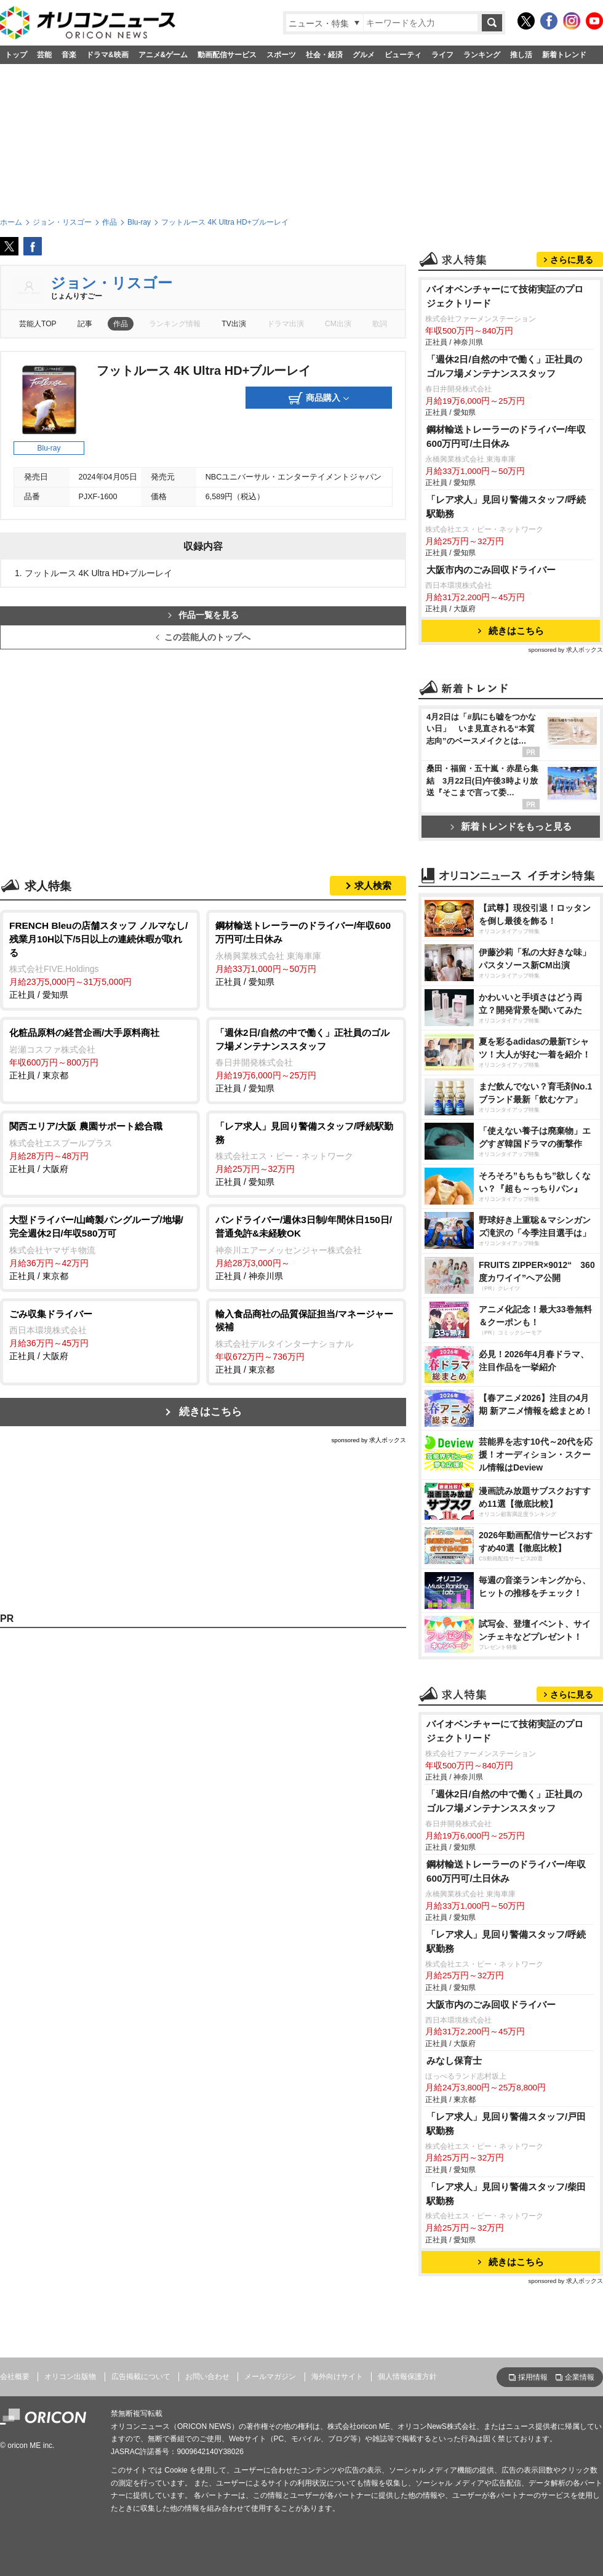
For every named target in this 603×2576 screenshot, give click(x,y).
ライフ (442, 54)
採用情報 (533, 2377)
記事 (85, 323)
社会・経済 (324, 54)
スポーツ (281, 54)
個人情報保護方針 (407, 2376)
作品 (120, 323)
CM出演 (338, 323)
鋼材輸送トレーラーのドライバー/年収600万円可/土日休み (506, 436)
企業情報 (579, 2377)
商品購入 (319, 398)
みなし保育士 (454, 2060)
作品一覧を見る (203, 615)
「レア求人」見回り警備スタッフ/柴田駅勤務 (506, 2193)
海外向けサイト (337, 2376)
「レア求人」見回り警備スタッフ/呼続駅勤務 (506, 506)
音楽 (69, 54)
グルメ (364, 54)
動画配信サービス (227, 54)
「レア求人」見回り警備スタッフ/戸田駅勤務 (506, 2123)
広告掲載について (140, 2376)
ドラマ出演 (285, 323)
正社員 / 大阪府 (100, 1147)
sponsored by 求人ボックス (368, 1440)
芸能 (44, 54)
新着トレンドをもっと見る (511, 826)
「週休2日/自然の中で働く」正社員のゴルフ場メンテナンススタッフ (504, 366)
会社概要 (15, 2376)
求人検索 (372, 885)
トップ (16, 54)
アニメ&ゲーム (163, 54)
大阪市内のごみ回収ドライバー (491, 569)
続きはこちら (210, 1412)
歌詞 (379, 323)
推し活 (521, 54)
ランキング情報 (175, 323)
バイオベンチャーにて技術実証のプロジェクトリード (504, 296)
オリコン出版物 (70, 2376)
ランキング (481, 54)
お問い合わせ (207, 2376)
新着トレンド (564, 54)
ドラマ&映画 (107, 54)
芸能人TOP (38, 323)
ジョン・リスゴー (111, 283)
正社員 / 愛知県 (100, 959)
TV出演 (234, 323)
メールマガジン (270, 2376)
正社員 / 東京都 (100, 1053)
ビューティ (403, 54)
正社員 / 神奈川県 (306, 1246)
